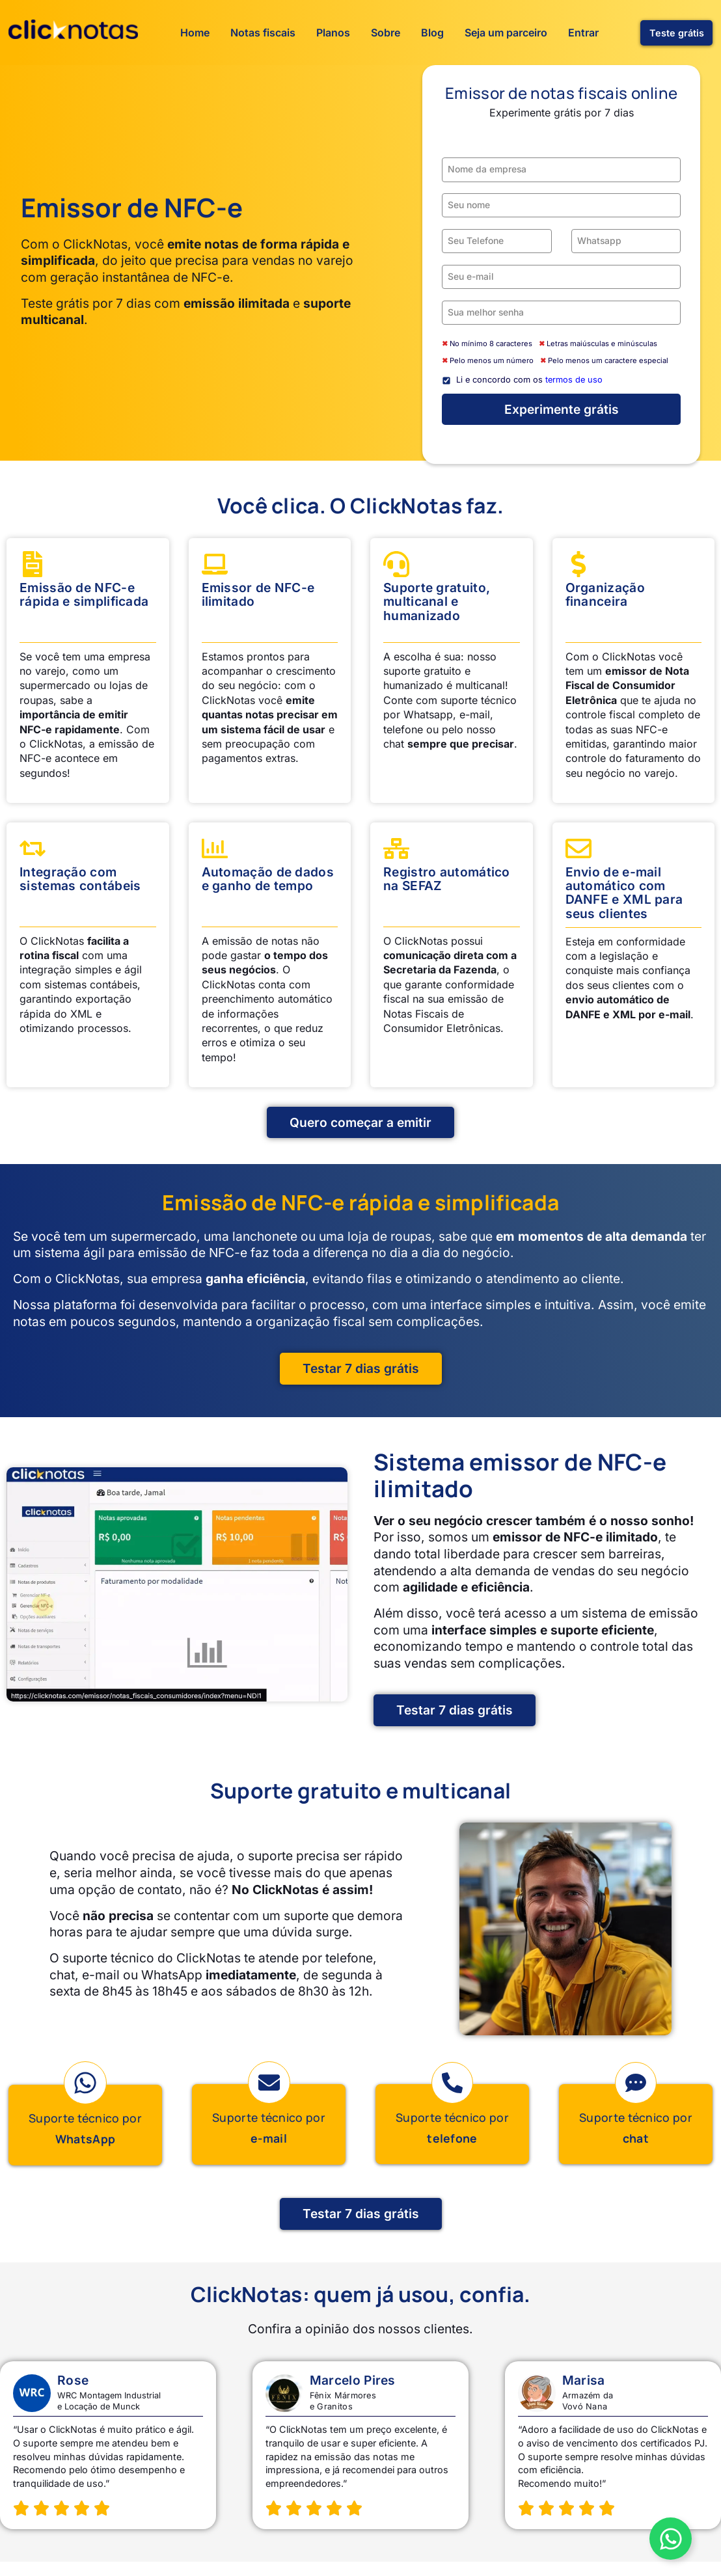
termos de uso (574, 380)
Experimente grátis (561, 409)
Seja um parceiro (506, 32)
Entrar (583, 32)
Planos (333, 32)
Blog (432, 32)
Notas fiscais (262, 32)
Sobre (385, 32)
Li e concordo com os (529, 380)
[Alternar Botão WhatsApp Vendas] (670, 2538)
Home (195, 32)
